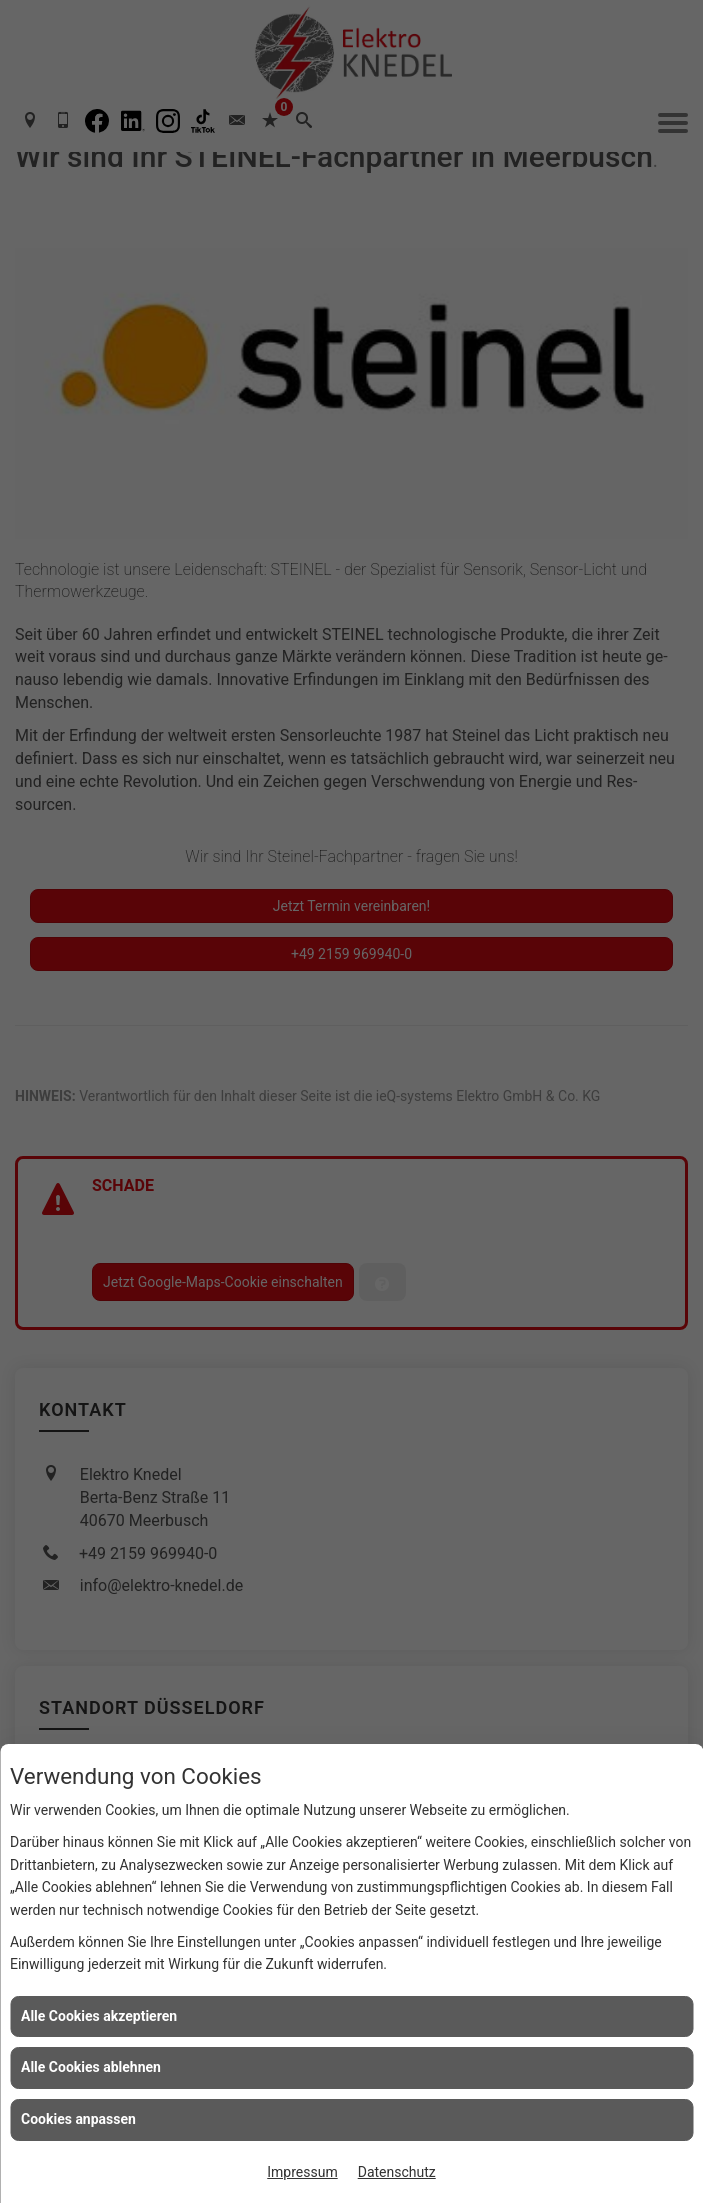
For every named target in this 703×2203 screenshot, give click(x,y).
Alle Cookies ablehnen (91, 2067)
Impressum (302, 2172)
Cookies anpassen (78, 2119)
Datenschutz (397, 2172)
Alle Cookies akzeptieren (99, 2016)
